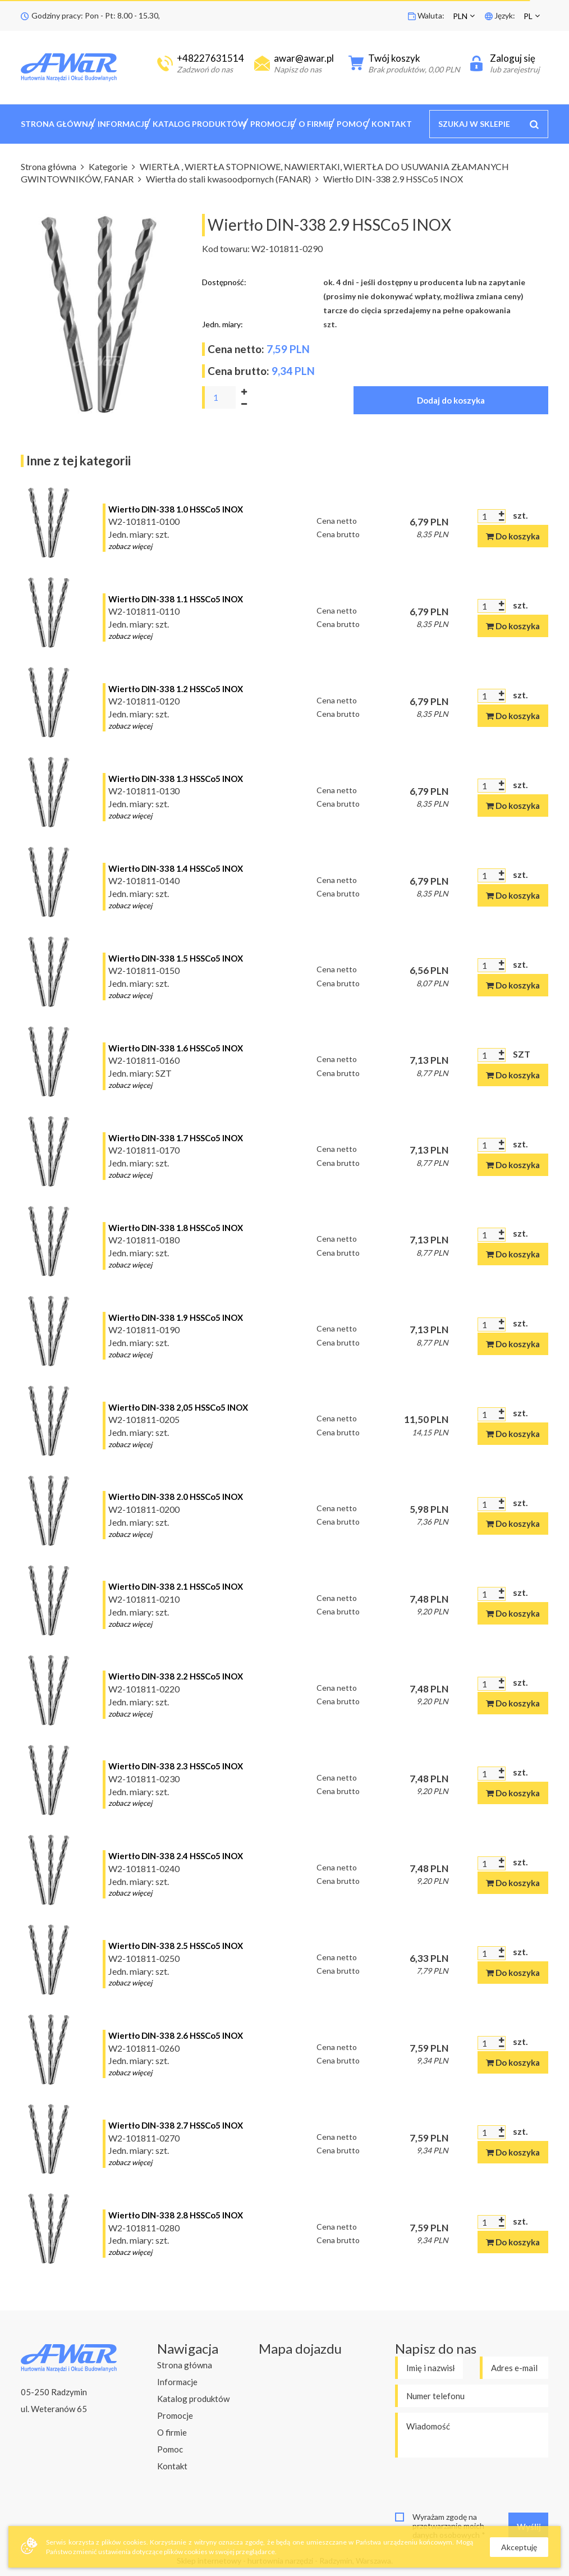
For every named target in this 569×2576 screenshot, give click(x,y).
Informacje (123, 124)
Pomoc (352, 124)
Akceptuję (519, 2547)
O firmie (316, 124)
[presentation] (480, 2485)
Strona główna (57, 124)
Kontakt (391, 124)
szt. (520, 515)
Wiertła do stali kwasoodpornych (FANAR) (229, 178)
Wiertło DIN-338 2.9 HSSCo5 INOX (393, 178)
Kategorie (109, 166)
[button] (464, 16)
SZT (521, 1054)
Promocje (272, 124)
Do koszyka (513, 536)
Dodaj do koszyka (451, 400)
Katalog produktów (199, 124)
